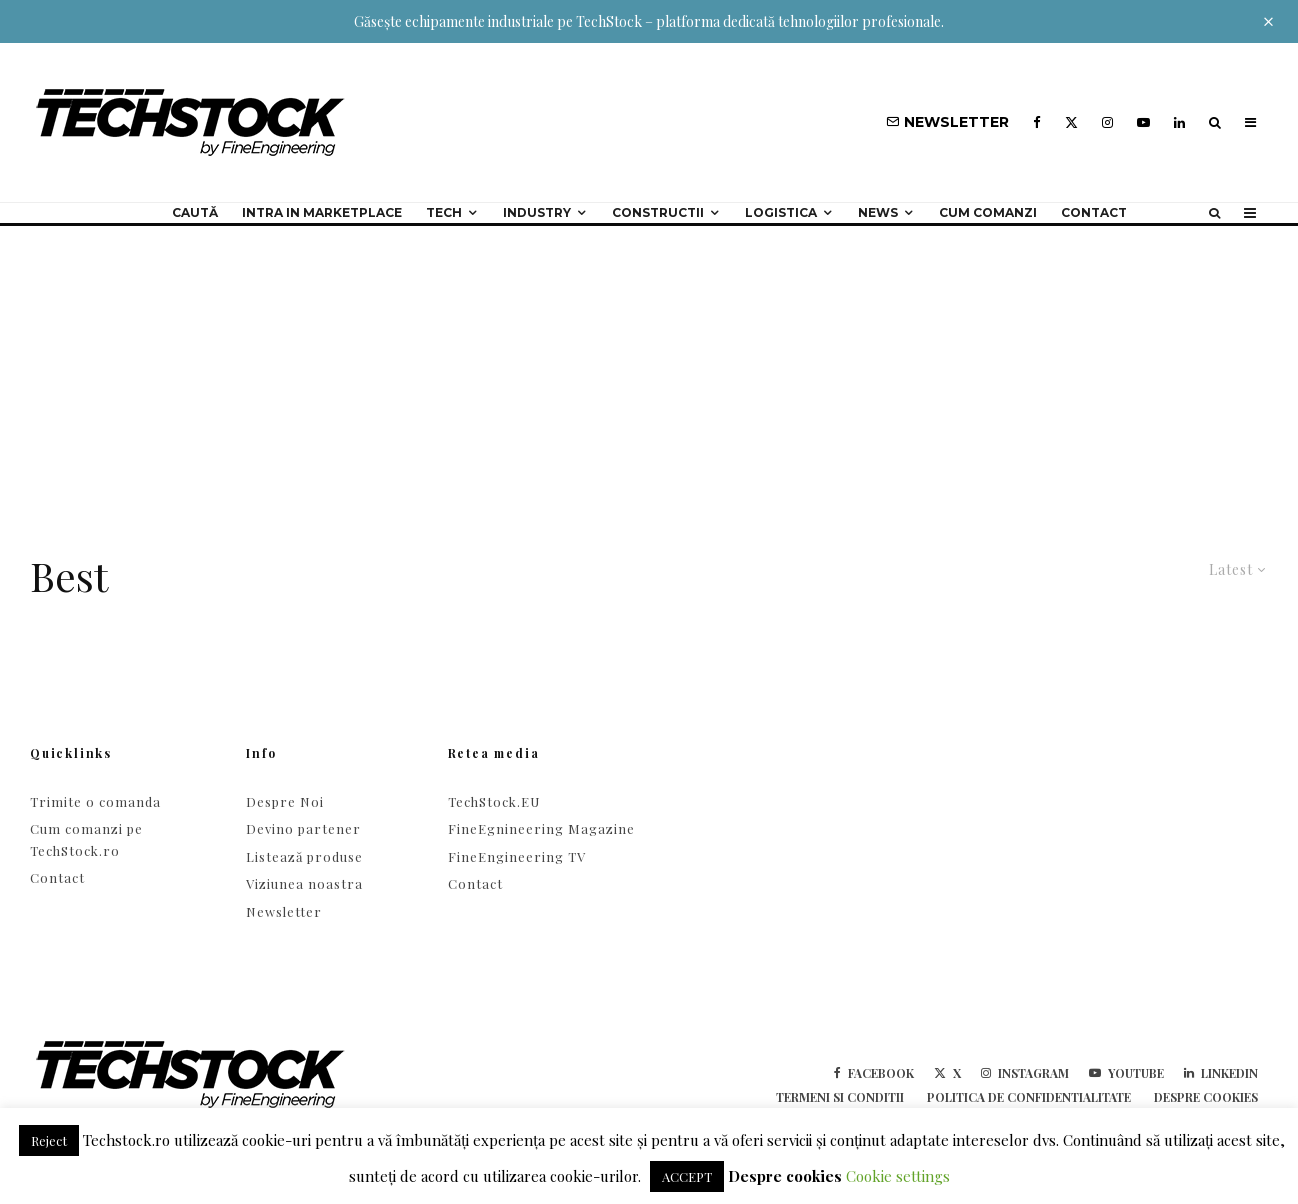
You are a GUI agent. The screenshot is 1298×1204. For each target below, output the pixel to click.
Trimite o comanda (95, 801)
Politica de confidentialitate (1029, 1097)
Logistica (781, 212)
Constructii (658, 212)
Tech (444, 212)
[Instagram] (1107, 122)
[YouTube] (1143, 122)
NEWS (878, 212)
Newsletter (284, 911)
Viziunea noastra (304, 883)
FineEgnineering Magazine (541, 828)
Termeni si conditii (840, 1097)
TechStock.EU (494, 801)
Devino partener (303, 828)
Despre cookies (1206, 1097)
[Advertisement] (649, 376)
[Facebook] (1037, 122)
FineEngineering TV (517, 856)
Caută (195, 212)
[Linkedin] (1179, 122)
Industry (537, 212)
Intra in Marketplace (322, 212)
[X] (1071, 122)
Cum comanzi (988, 212)
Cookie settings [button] (898, 1176)
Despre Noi (285, 801)
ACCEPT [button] (687, 1176)
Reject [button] (49, 1140)
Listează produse (304, 856)
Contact (1094, 212)
